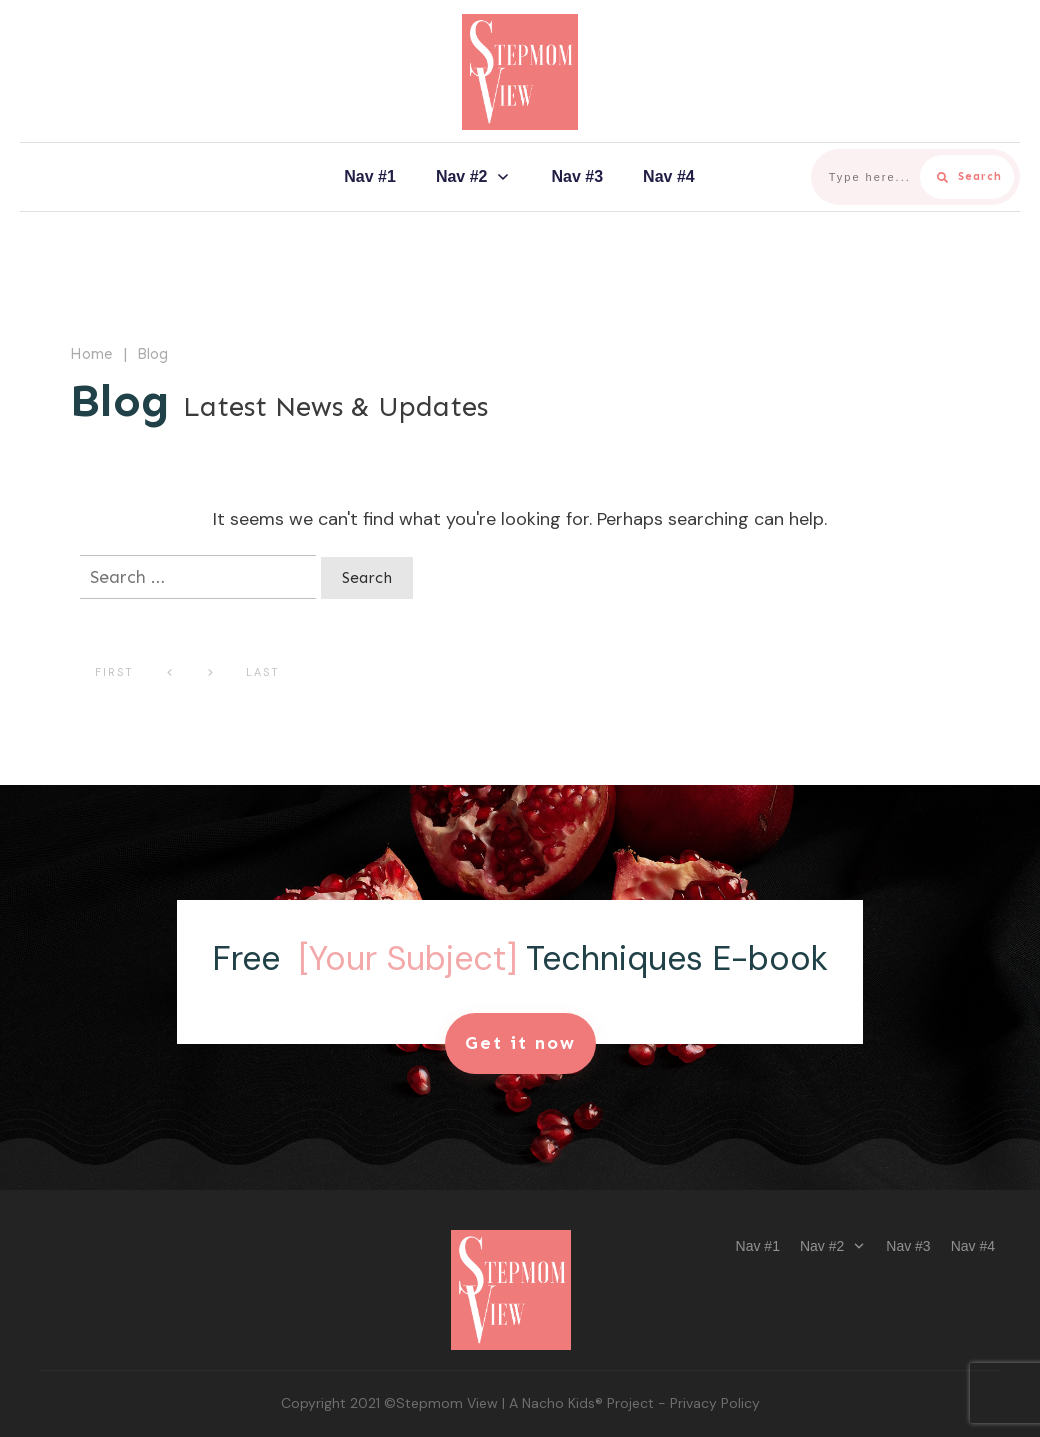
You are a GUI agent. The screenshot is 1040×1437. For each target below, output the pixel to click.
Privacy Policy (715, 1403)
